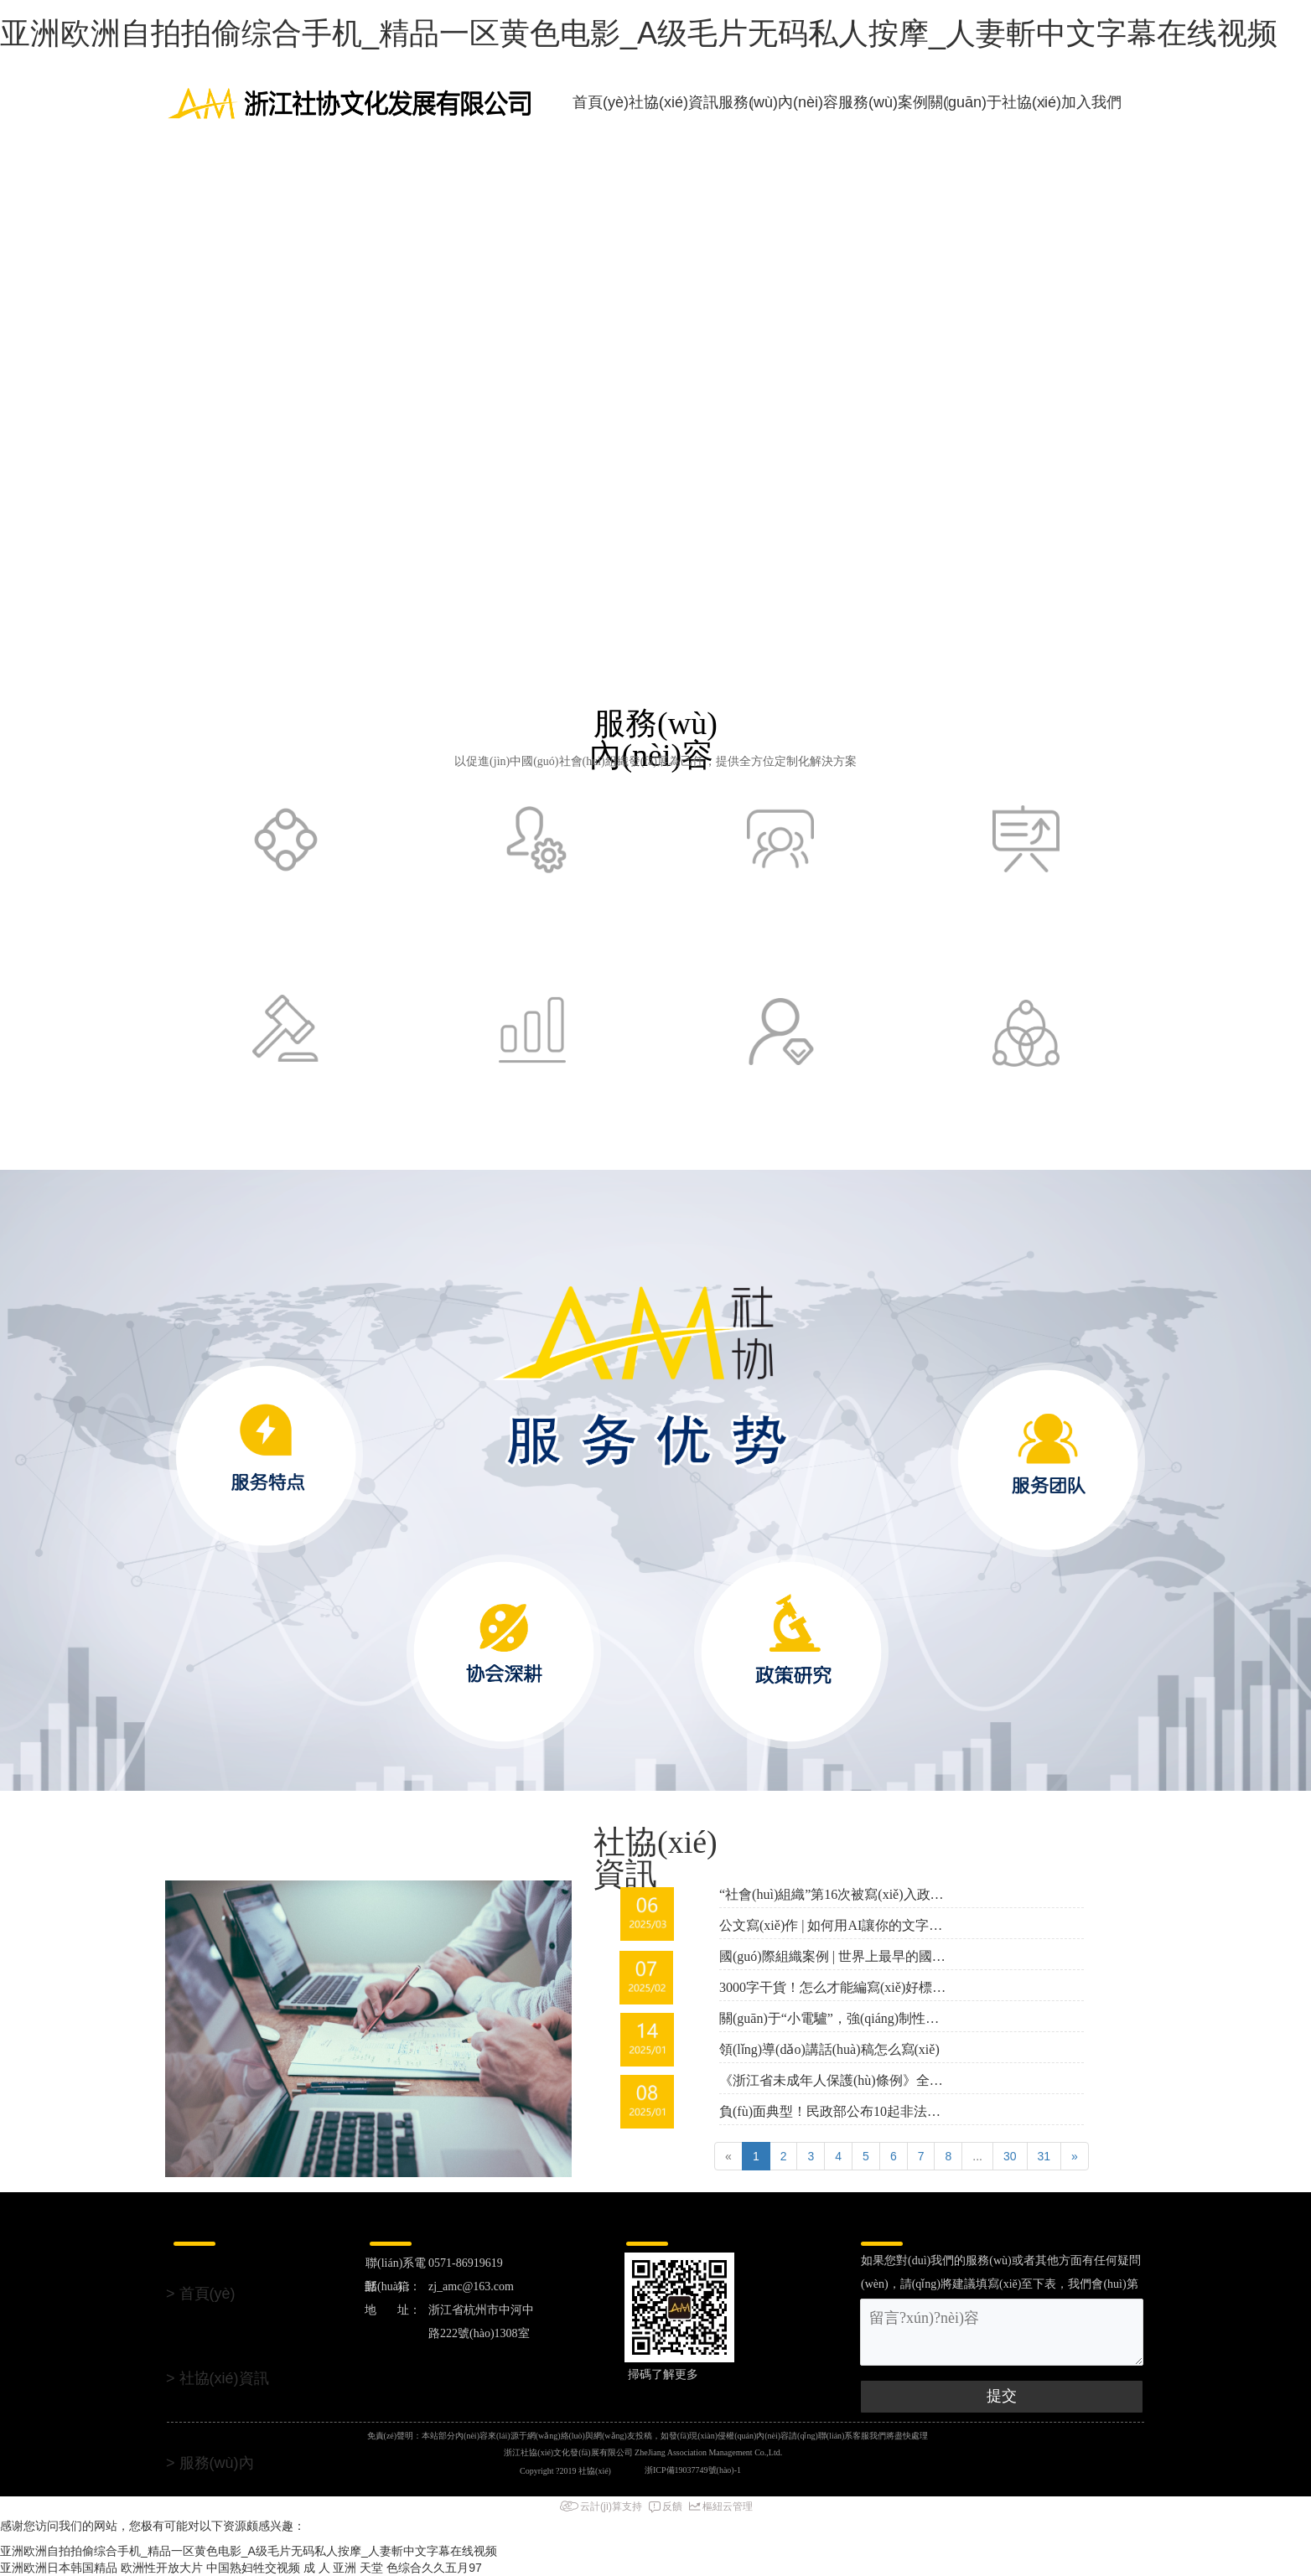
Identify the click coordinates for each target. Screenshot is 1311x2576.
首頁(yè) (601, 102)
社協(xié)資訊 (673, 102)
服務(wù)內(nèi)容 (778, 102)
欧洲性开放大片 (162, 2567)
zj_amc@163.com (474, 2286)
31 (1044, 2156)
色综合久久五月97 (434, 2567)
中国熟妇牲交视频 (253, 2567)
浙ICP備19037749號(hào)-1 (693, 2470)
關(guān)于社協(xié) (994, 102)
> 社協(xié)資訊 (217, 2378)
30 (1010, 2156)
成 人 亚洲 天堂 (343, 2567)
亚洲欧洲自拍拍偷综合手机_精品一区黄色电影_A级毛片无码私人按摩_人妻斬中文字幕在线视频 (638, 33)
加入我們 (1091, 102)
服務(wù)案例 (883, 102)
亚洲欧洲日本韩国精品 (58, 2567)
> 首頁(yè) (201, 2293)
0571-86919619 (466, 2263)
